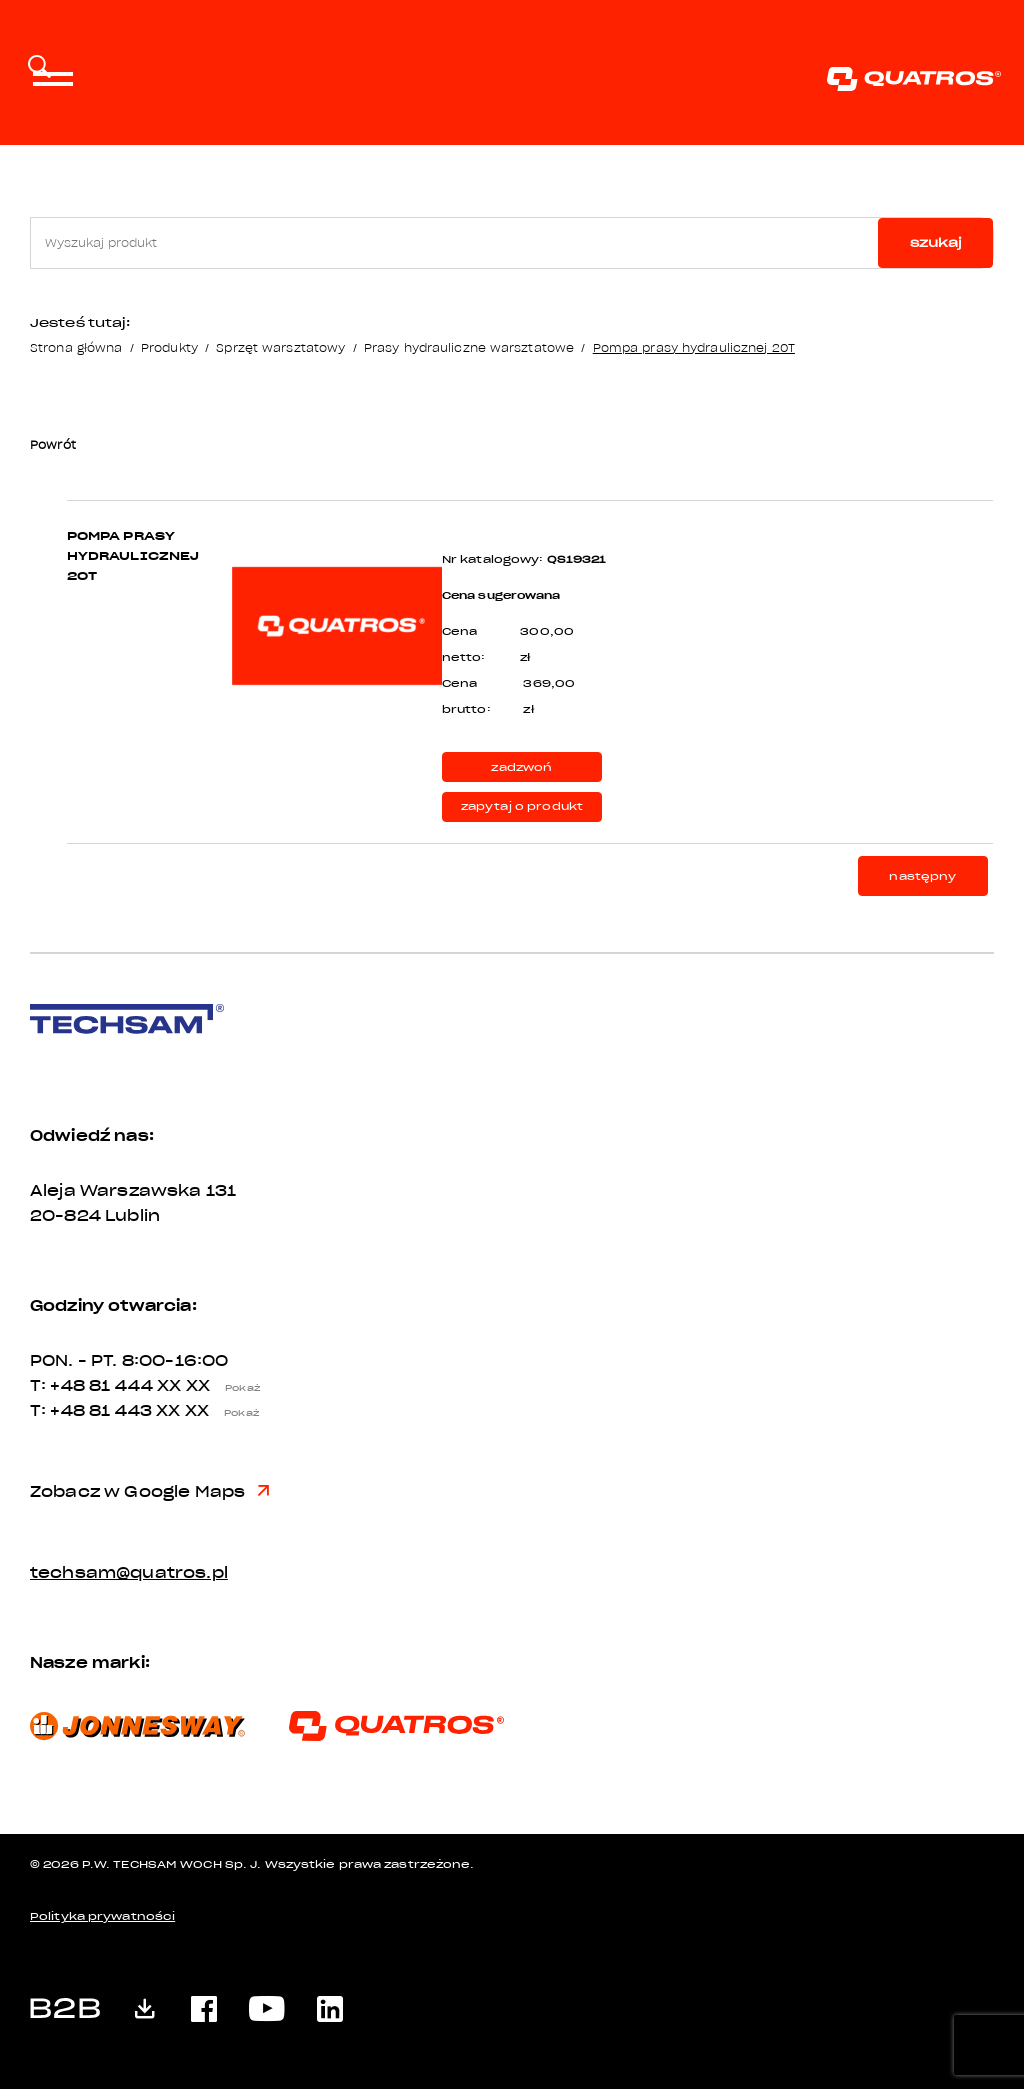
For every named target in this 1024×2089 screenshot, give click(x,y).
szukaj (936, 242)
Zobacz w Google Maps (149, 1492)
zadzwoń (521, 767)
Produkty (169, 347)
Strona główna (76, 347)
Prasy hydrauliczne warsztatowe (469, 347)
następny (922, 876)
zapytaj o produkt (522, 806)
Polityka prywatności (102, 1916)
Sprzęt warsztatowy (280, 347)
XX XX (214, 1386)
